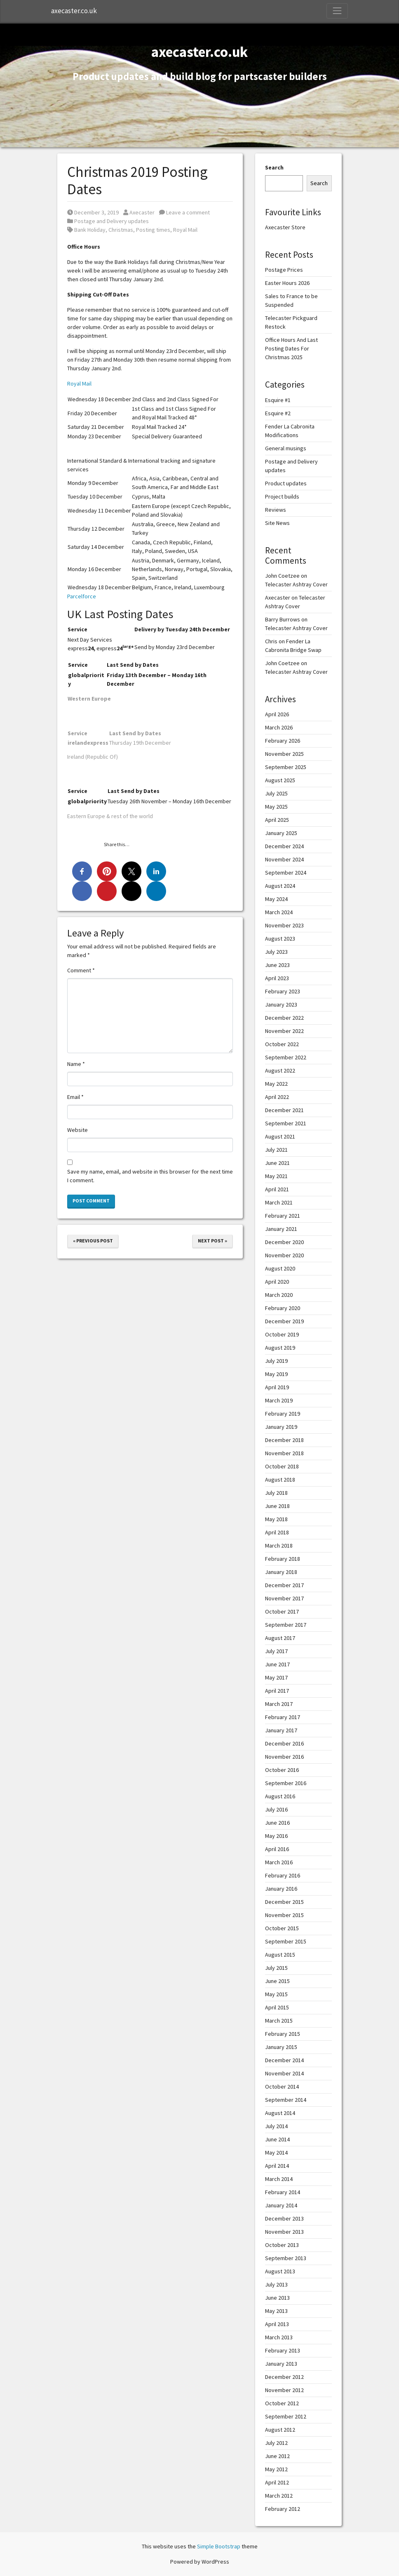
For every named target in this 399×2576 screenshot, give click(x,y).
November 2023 (284, 925)
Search (274, 167)
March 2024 (279, 912)
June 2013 (277, 2297)
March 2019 (279, 1400)
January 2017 (281, 1730)
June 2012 (277, 2456)
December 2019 (284, 1321)
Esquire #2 (278, 413)
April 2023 (277, 978)
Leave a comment (184, 212)
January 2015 (281, 2047)
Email (75, 1097)
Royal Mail (185, 229)
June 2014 (277, 2139)
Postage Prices (284, 269)
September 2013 (285, 2258)
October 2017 (282, 1611)
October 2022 (282, 1044)
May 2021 (276, 1176)
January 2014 (281, 2205)
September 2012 (285, 2416)
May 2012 (276, 2469)
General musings (285, 448)
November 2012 (284, 2390)
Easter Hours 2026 (287, 283)
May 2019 (276, 1374)
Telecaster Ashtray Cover (296, 584)
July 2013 (276, 2284)
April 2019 (277, 1387)
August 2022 (280, 1070)
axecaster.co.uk (74, 10)
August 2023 (280, 938)
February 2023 (282, 991)
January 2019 (281, 1426)
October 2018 (282, 1466)
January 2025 (281, 833)
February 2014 (282, 2192)
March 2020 (279, 1295)
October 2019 (282, 1334)
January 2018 (281, 1572)
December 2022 (284, 1017)
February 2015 (282, 2033)
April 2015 (277, 2007)
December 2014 (284, 2060)
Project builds (282, 496)
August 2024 (280, 885)
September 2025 (285, 767)
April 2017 (277, 1690)
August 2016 (280, 1796)
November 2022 (284, 1031)
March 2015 (279, 2020)
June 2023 (277, 965)
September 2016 (285, 1783)
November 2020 (284, 1255)
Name (76, 1064)
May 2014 (276, 2152)
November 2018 (284, 1453)
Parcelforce (81, 596)
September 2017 (285, 1624)
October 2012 (282, 2403)
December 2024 (284, 846)
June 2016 (277, 1822)
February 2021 (282, 1215)
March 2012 (279, 2495)
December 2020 (284, 1242)
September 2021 (285, 1123)
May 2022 (276, 1083)
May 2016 (276, 1836)
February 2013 (282, 2350)
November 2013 (284, 2231)
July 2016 (276, 1809)
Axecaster (139, 212)
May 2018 (276, 1519)
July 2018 (276, 1492)
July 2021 (276, 1149)
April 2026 (277, 714)
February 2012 (282, 2508)
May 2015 (276, 1994)
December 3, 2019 (93, 212)
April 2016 (277, 1849)
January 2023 (281, 1004)
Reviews (275, 509)
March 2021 (279, 1202)
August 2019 (280, 1347)
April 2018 (277, 1532)
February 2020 (282, 1308)
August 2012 (280, 2429)
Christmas (120, 229)
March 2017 (279, 1704)
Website (77, 1130)
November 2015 (284, 1915)
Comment (81, 970)
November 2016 (284, 1756)
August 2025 (280, 780)
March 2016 (279, 1862)
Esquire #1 (278, 400)
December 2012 (284, 2377)
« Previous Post (93, 1240)
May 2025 (276, 806)
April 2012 (277, 2482)
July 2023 (276, 951)
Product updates (286, 483)
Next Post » (212, 1240)
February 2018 (282, 1558)
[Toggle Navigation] (337, 10)
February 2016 (282, 1875)
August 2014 (280, 2113)
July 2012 (276, 2443)
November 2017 (284, 1598)
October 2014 (282, 2086)
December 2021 (284, 1110)
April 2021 (277, 1189)
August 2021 (280, 1136)
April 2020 (277, 1281)
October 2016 (282, 1770)
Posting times (153, 229)
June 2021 (277, 1163)
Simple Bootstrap (218, 2546)
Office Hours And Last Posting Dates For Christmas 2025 (291, 348)
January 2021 (281, 1229)
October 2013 (282, 2245)
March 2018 (279, 1545)
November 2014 (284, 2073)
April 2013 (277, 2324)
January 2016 (281, 1888)
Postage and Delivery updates (111, 221)
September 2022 (285, 1057)
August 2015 (280, 1954)
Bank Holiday (90, 229)
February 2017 (282, 1717)
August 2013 (280, 2271)
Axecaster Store (285, 227)
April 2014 (277, 2165)
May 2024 (276, 899)
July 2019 (276, 1360)
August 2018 (280, 1479)
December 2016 (284, 1743)
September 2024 (285, 872)
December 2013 (284, 2218)
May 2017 (276, 1677)
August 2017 (280, 1638)
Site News (277, 523)
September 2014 (285, 2099)
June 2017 (277, 1664)
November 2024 (284, 859)
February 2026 (282, 740)
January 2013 (281, 2363)
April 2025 (277, 819)
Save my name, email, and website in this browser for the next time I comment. (150, 1176)
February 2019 (282, 1413)
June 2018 (277, 1506)
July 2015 (276, 1967)
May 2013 (276, 2311)
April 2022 (277, 1097)
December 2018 (284, 1440)
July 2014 (276, 2126)
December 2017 (284, 1585)
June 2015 (277, 1981)
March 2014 (279, 2179)
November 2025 (284, 754)
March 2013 (279, 2337)
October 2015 (282, 1928)
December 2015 (284, 1902)
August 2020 (280, 1268)
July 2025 (276, 793)
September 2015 (285, 1941)
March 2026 (279, 727)
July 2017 (276, 1651)
